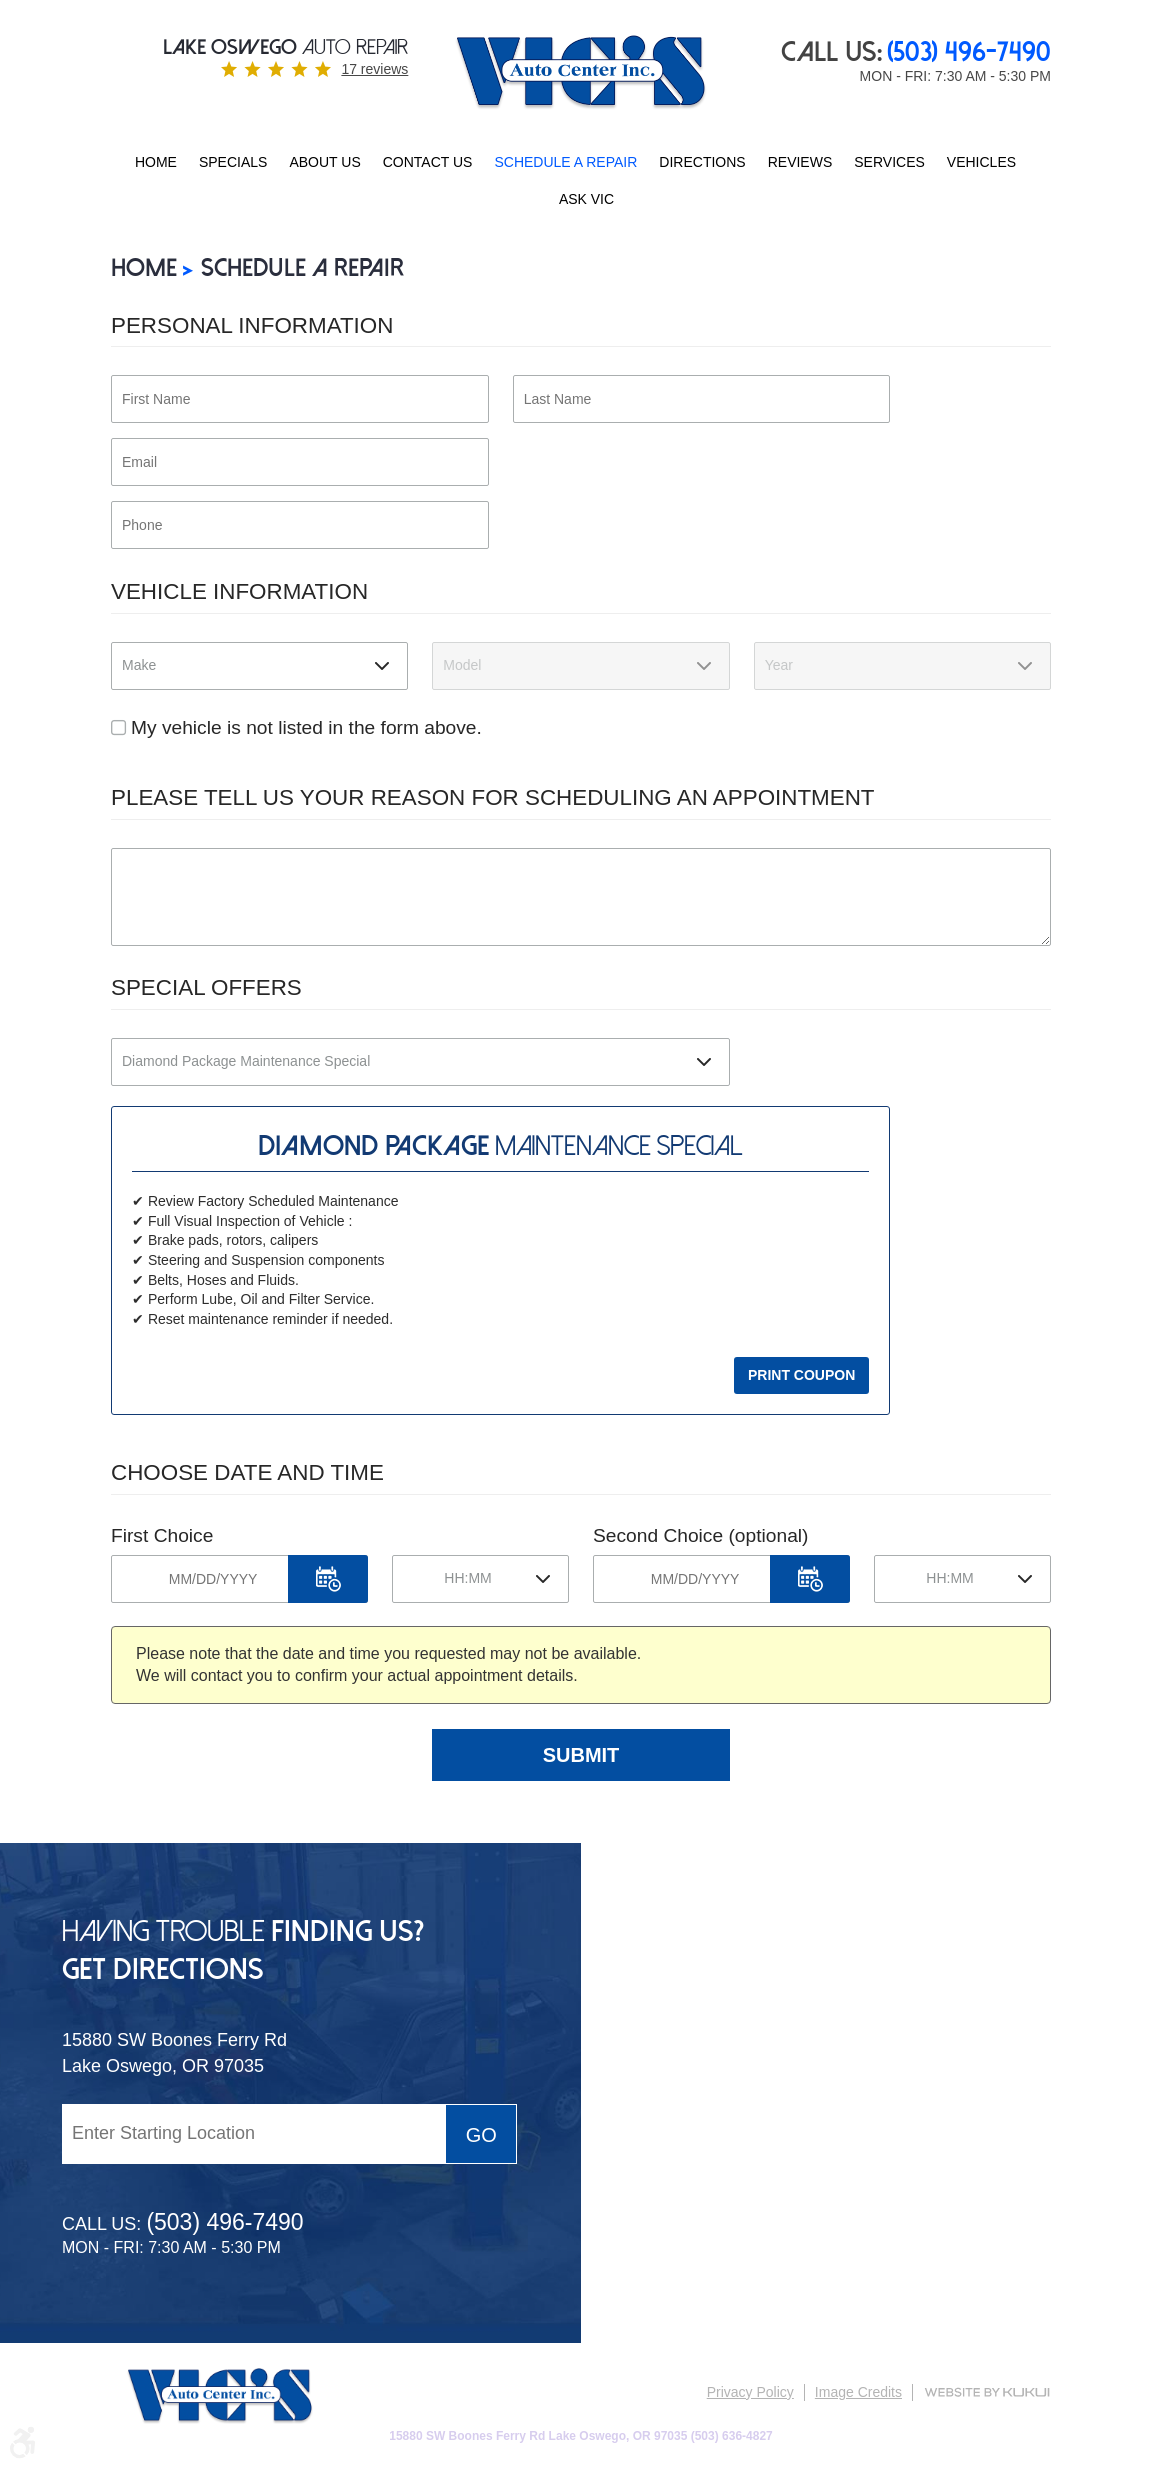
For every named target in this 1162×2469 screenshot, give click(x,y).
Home (156, 162)
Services (889, 162)
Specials (233, 162)
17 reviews (374, 69)
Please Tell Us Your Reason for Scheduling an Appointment (493, 797)
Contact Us (428, 162)
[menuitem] (156, 162)
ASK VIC (586, 199)
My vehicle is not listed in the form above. (306, 727)
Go (481, 2135)
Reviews (800, 162)
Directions (702, 162)
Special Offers (206, 987)
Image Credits (858, 2392)
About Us (324, 162)
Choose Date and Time (247, 1472)
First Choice (162, 1535)
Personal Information (252, 325)
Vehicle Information (239, 591)
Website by (987, 2392)
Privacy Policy (750, 2392)
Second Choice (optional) (700, 1535)
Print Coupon (801, 1375)
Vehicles (981, 162)
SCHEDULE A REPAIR (565, 162)
